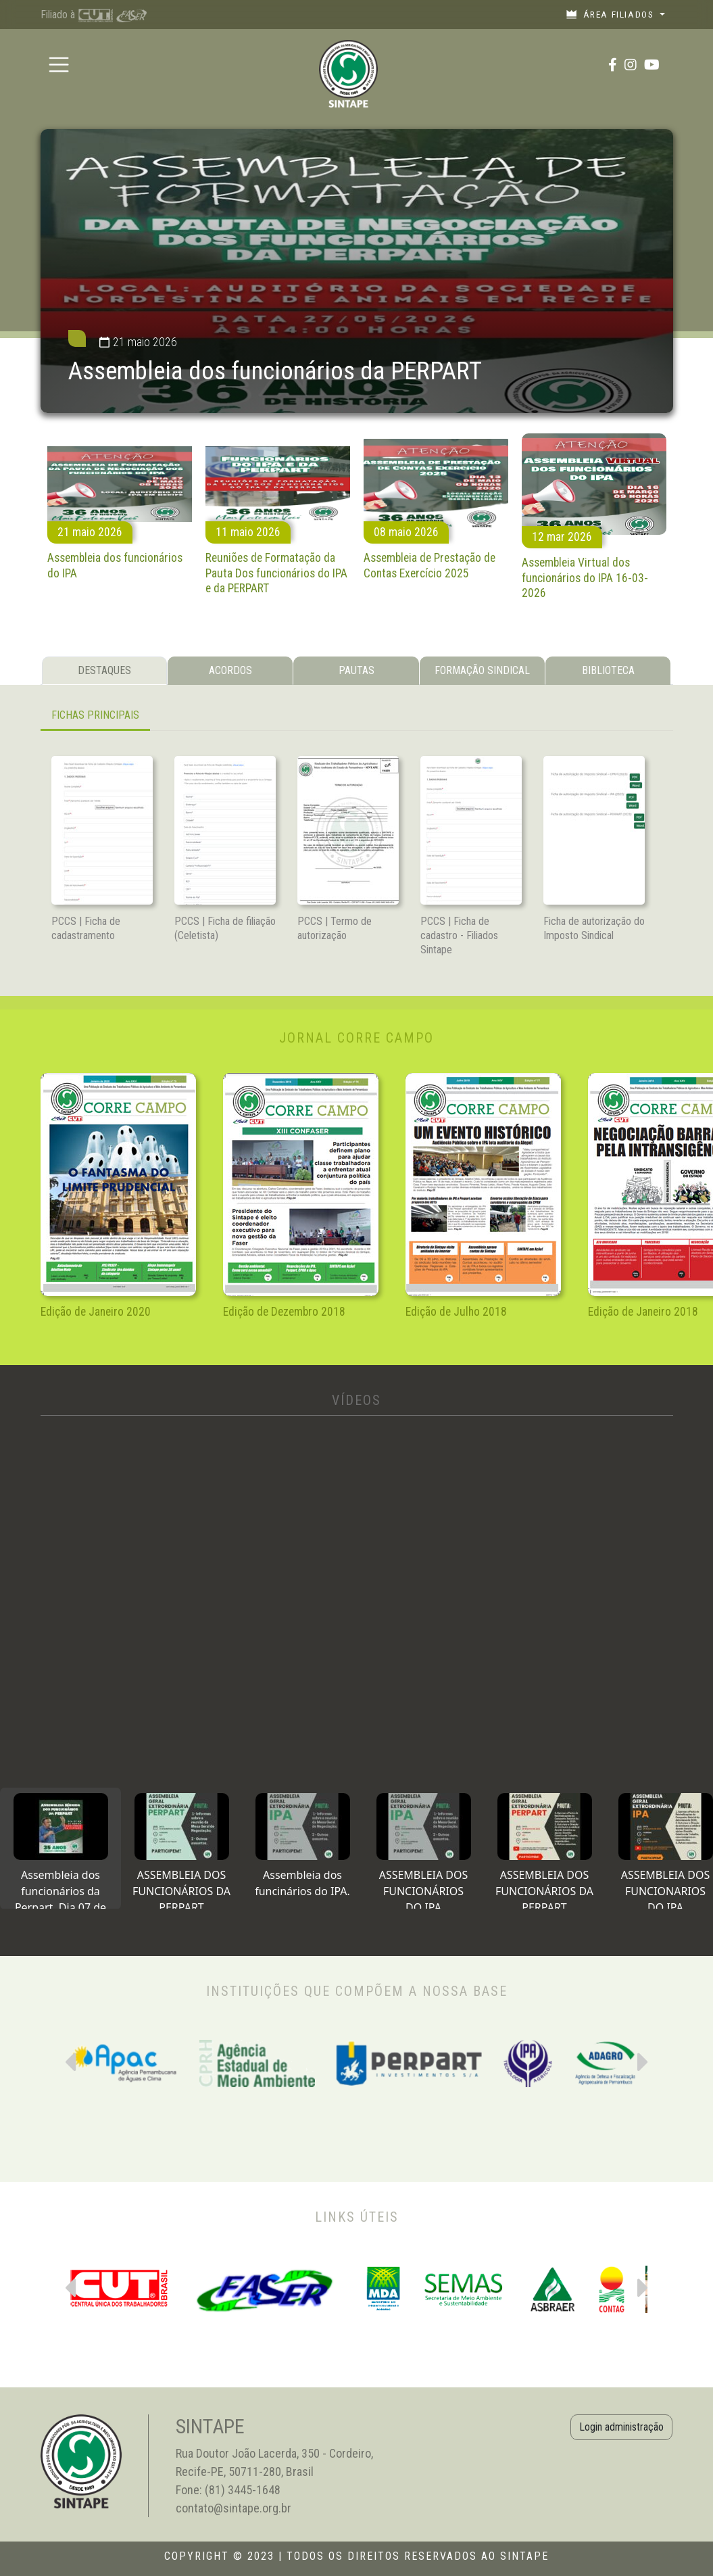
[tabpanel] (357, 716)
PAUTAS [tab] (356, 670)
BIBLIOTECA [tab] (608, 670)
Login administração (621, 2426)
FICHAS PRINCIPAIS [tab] (95, 715)
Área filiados (611, 14)
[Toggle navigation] (59, 65)
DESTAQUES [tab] (104, 670)
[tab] (60, 1848)
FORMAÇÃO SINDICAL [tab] (482, 670)
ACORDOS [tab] (230, 670)
